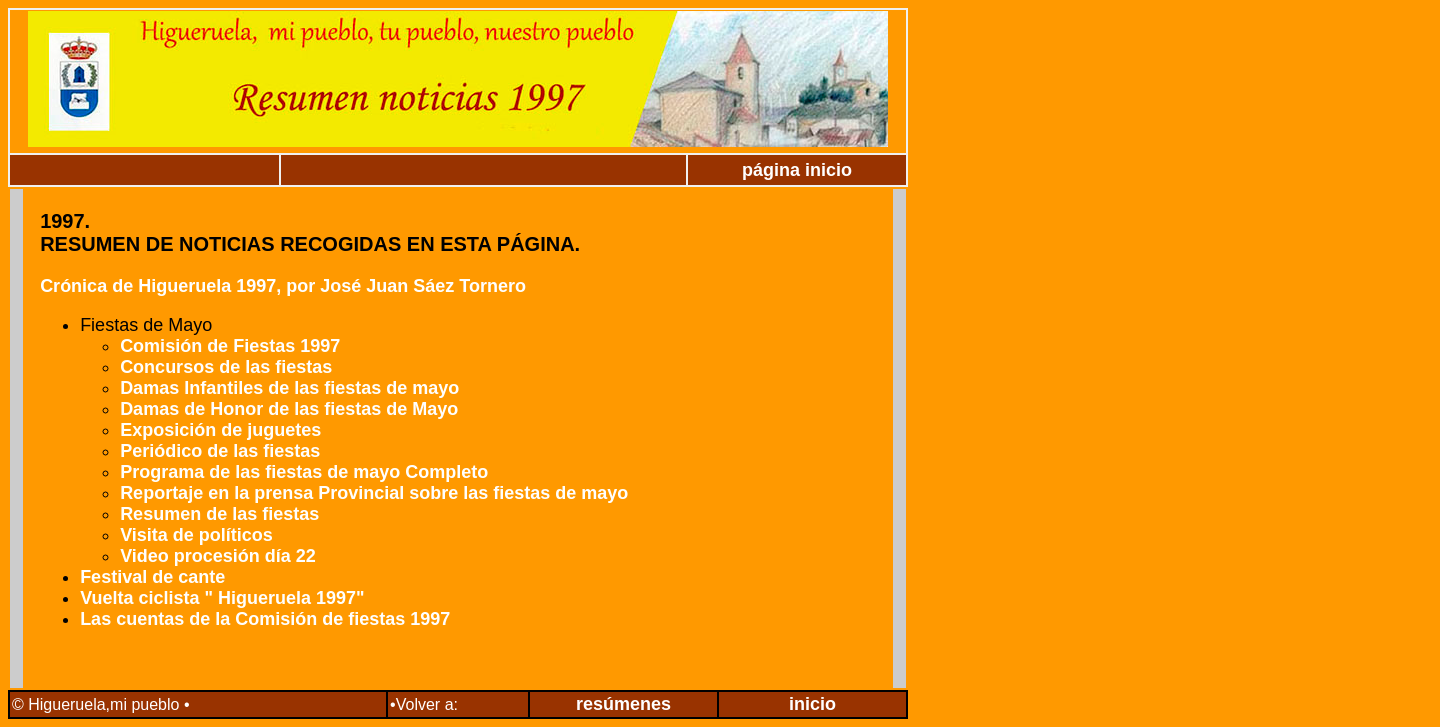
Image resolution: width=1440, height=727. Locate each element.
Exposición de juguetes (220, 430)
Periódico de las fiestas (220, 451)
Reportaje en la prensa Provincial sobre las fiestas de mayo (374, 493)
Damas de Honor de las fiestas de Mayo (289, 409)
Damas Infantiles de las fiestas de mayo (289, 388)
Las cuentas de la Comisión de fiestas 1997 (265, 619)
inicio (812, 704)
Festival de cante (152, 577)
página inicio (797, 170)
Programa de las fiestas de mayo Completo (304, 472)
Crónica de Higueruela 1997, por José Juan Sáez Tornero (283, 286)
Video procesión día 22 (218, 556)
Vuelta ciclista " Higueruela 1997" (222, 598)
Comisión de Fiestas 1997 (232, 346)
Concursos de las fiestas (226, 367)
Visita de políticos (196, 535)
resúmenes (623, 704)
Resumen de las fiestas (219, 514)
